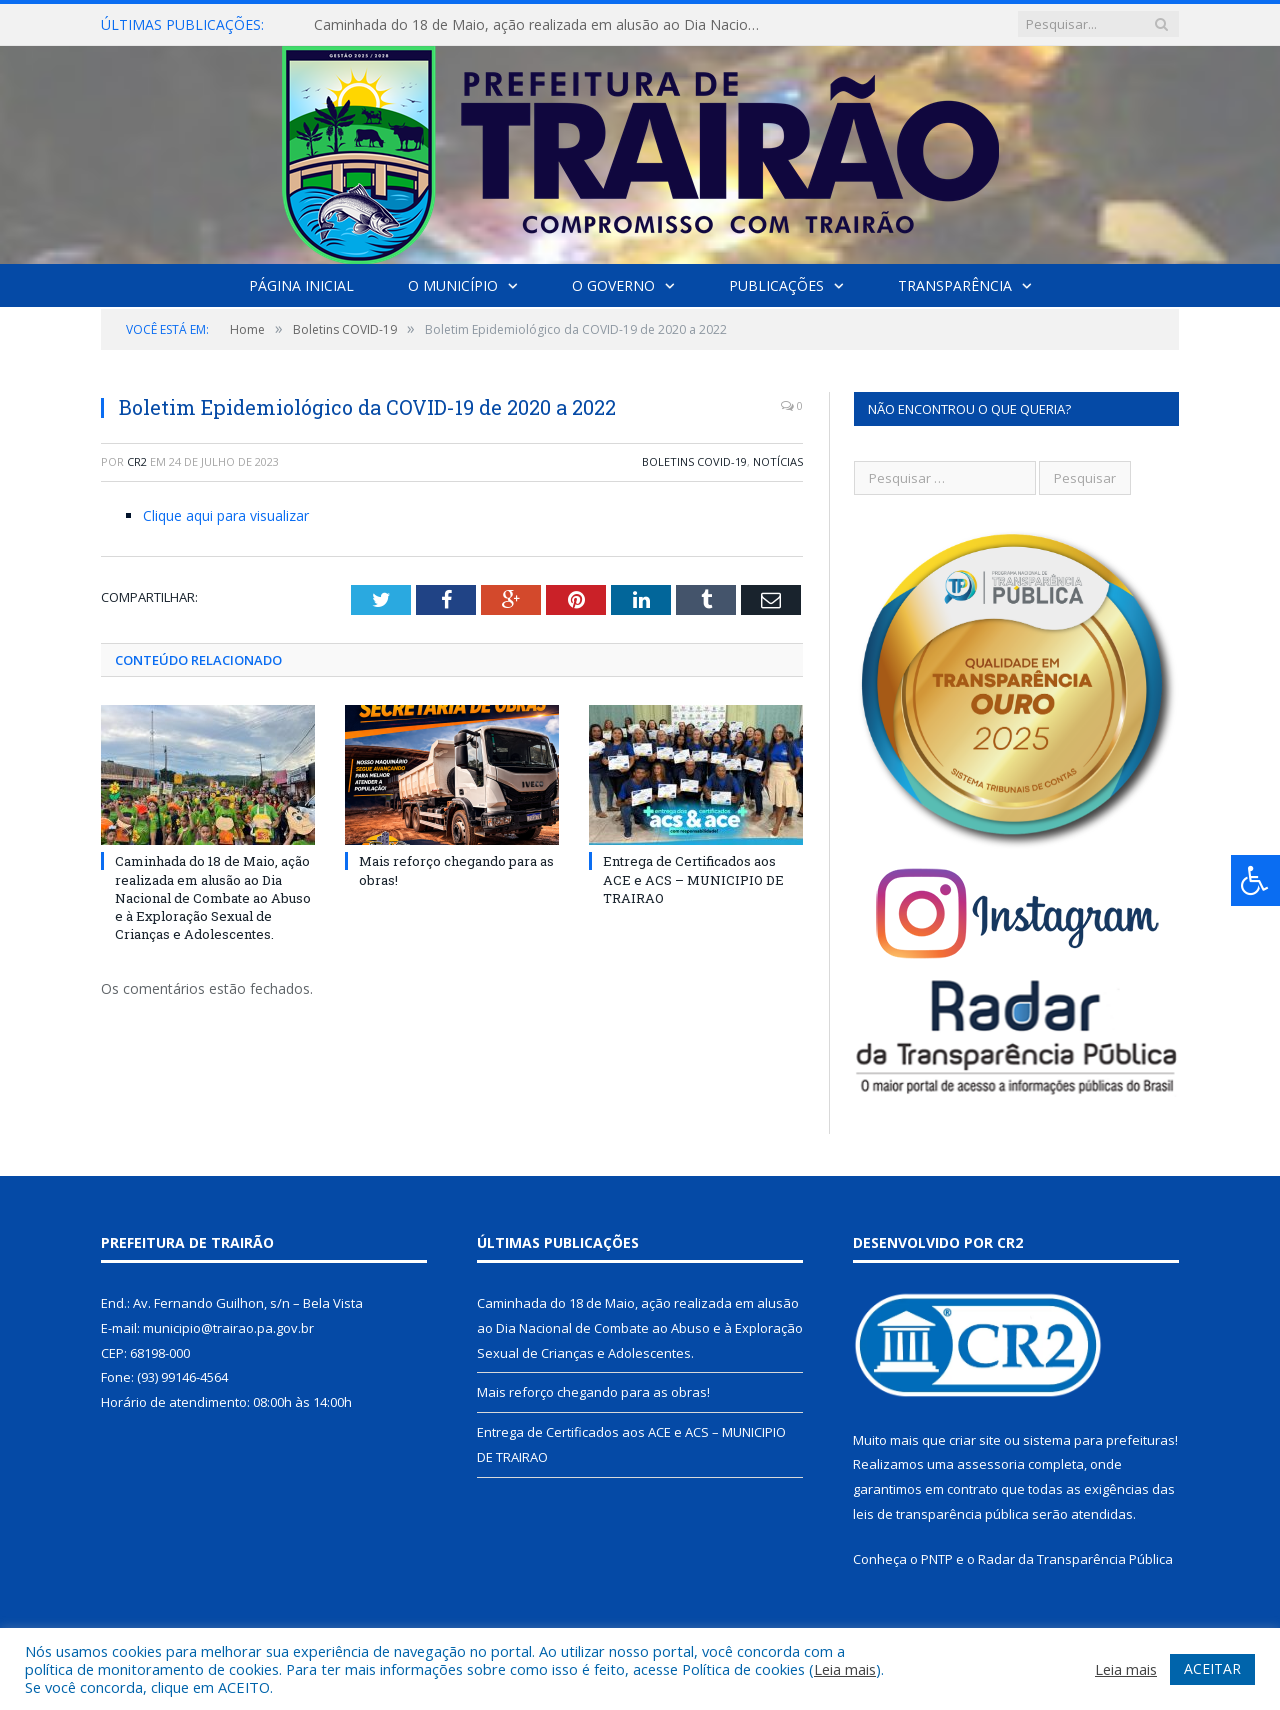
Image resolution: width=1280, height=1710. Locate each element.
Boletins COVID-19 (694, 461)
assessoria (991, 1464)
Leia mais (845, 1669)
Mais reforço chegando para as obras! (593, 1392)
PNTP (937, 1559)
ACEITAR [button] (1212, 1668)
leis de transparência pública (941, 1514)
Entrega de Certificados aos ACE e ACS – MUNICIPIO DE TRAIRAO (693, 879)
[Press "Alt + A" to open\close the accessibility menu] (1255, 880)
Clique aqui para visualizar (226, 515)
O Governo (613, 285)
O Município (453, 285)
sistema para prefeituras (1099, 1440)
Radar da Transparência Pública (1075, 1559)
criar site (975, 1440)
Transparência (955, 285)
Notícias (778, 461)
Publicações (776, 285)
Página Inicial (301, 285)
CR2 (137, 461)
